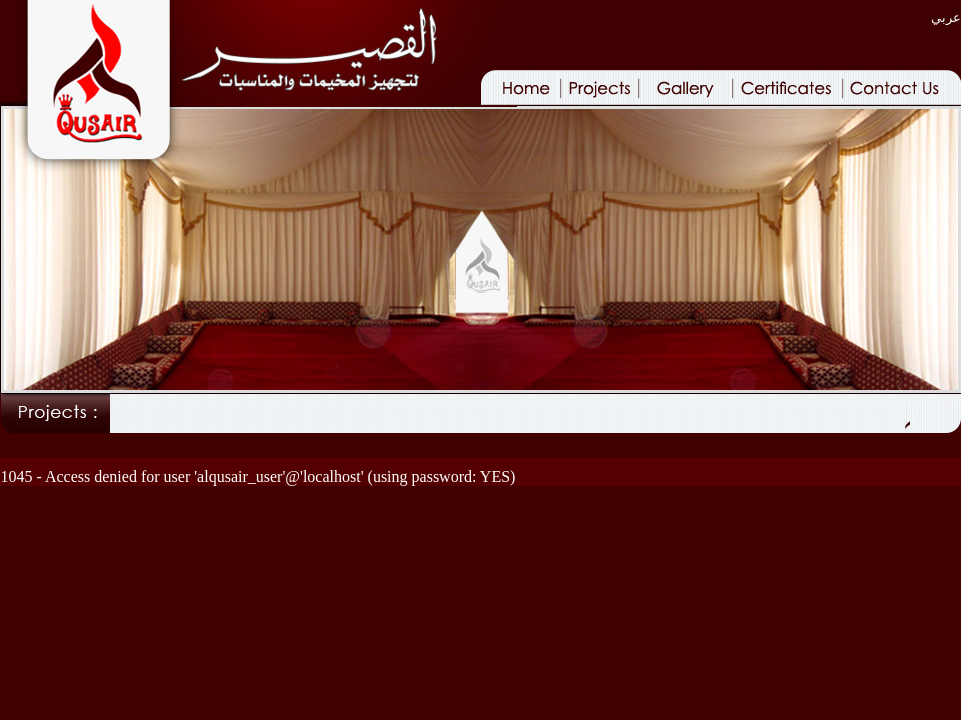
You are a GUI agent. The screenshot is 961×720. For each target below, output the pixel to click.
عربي (946, 17)
